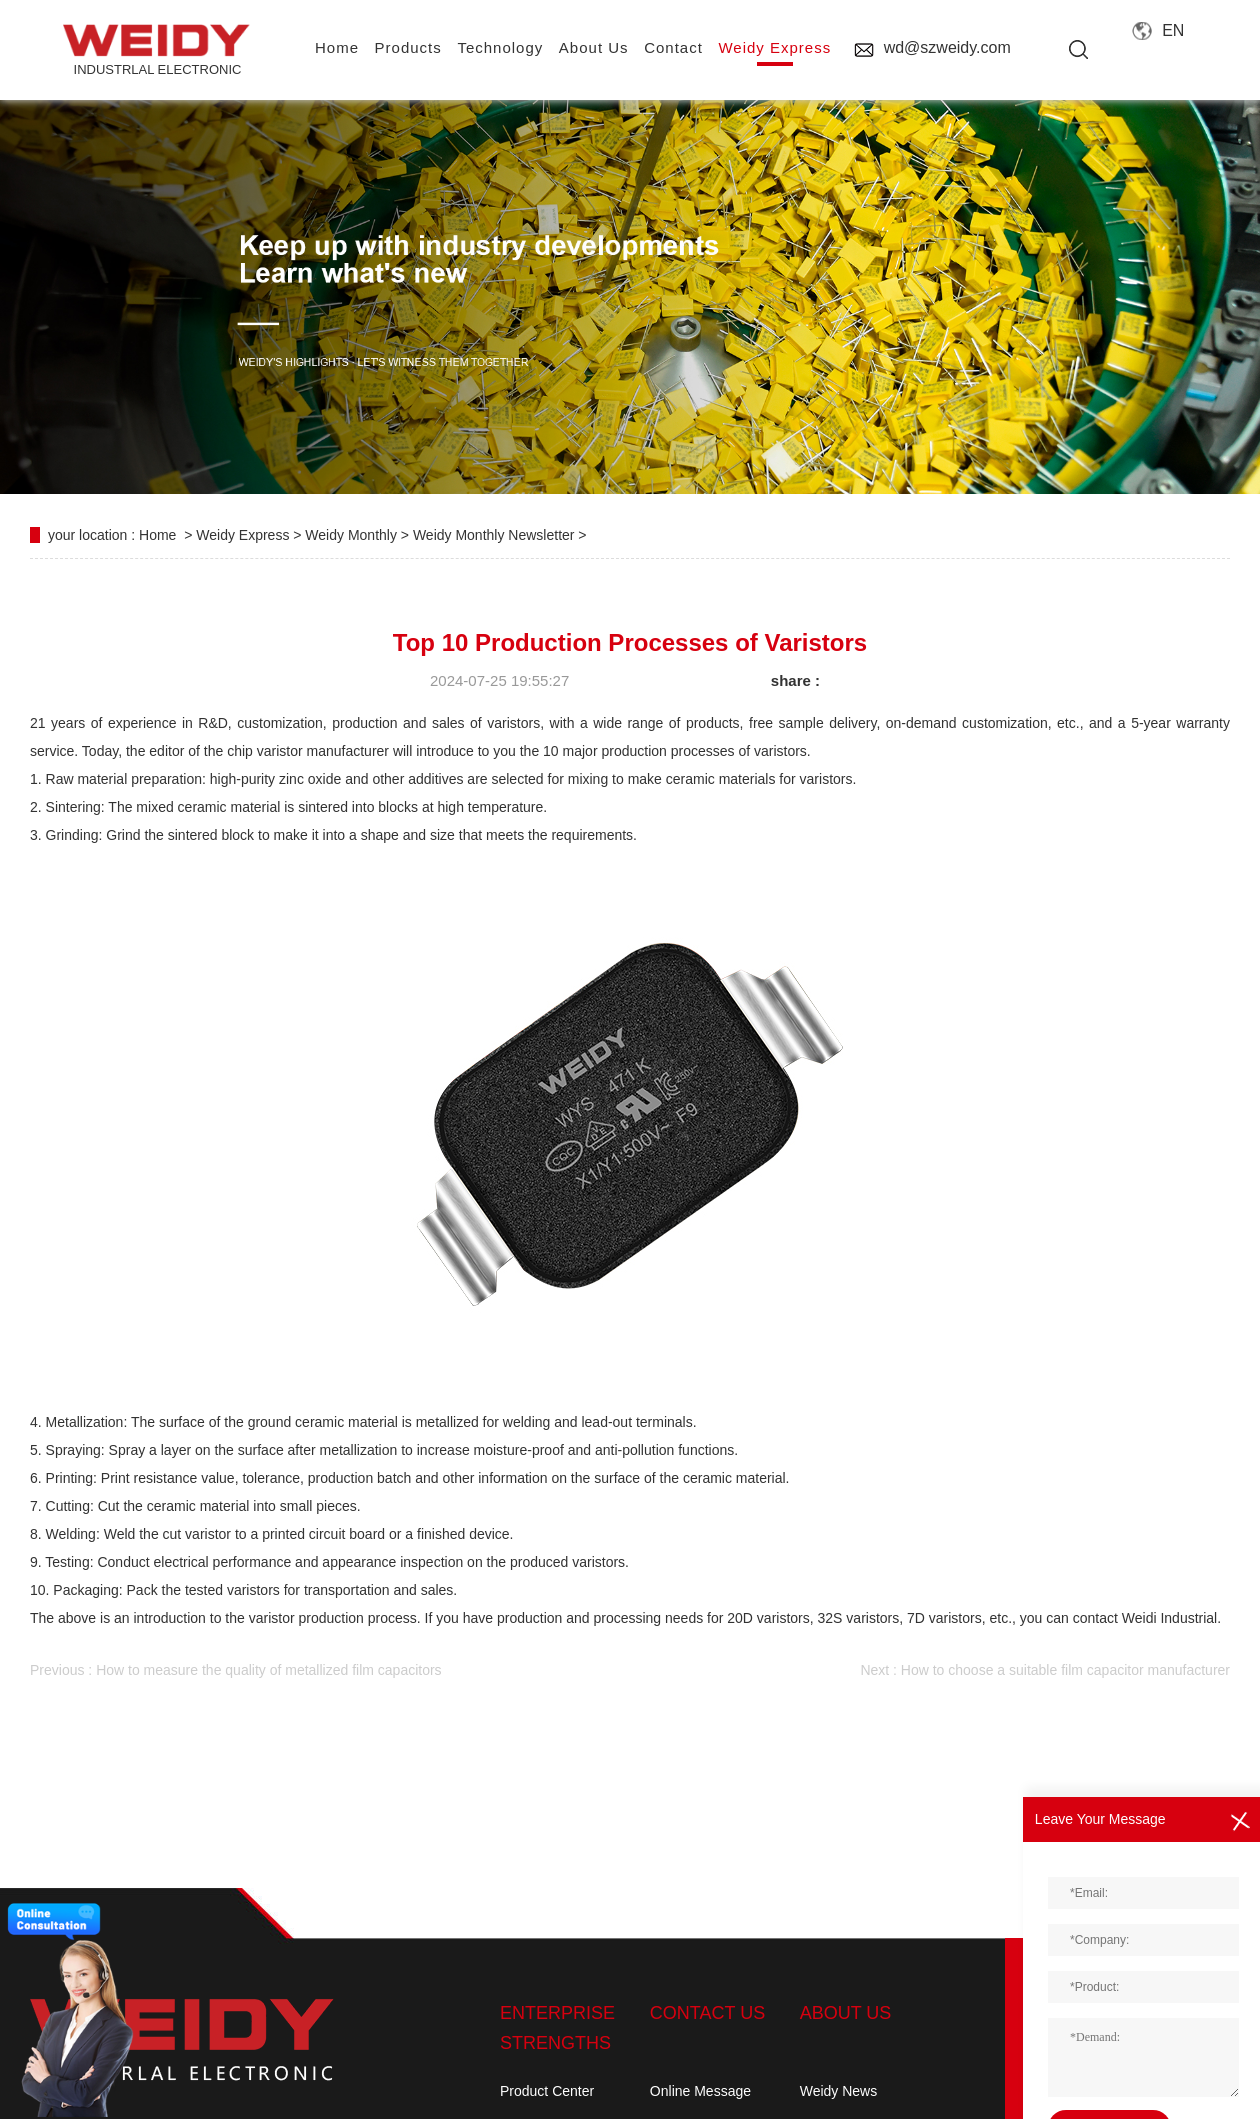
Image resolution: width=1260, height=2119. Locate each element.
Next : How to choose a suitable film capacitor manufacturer (1045, 1670)
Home (157, 535)
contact (673, 47)
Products (408, 47)
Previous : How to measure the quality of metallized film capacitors (236, 1670)
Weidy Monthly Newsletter (495, 535)
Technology (500, 47)
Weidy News (839, 2091)
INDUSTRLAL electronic (157, 50)
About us (594, 47)
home (337, 47)
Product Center (547, 2091)
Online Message (700, 2091)
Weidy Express (774, 47)
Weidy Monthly (352, 535)
